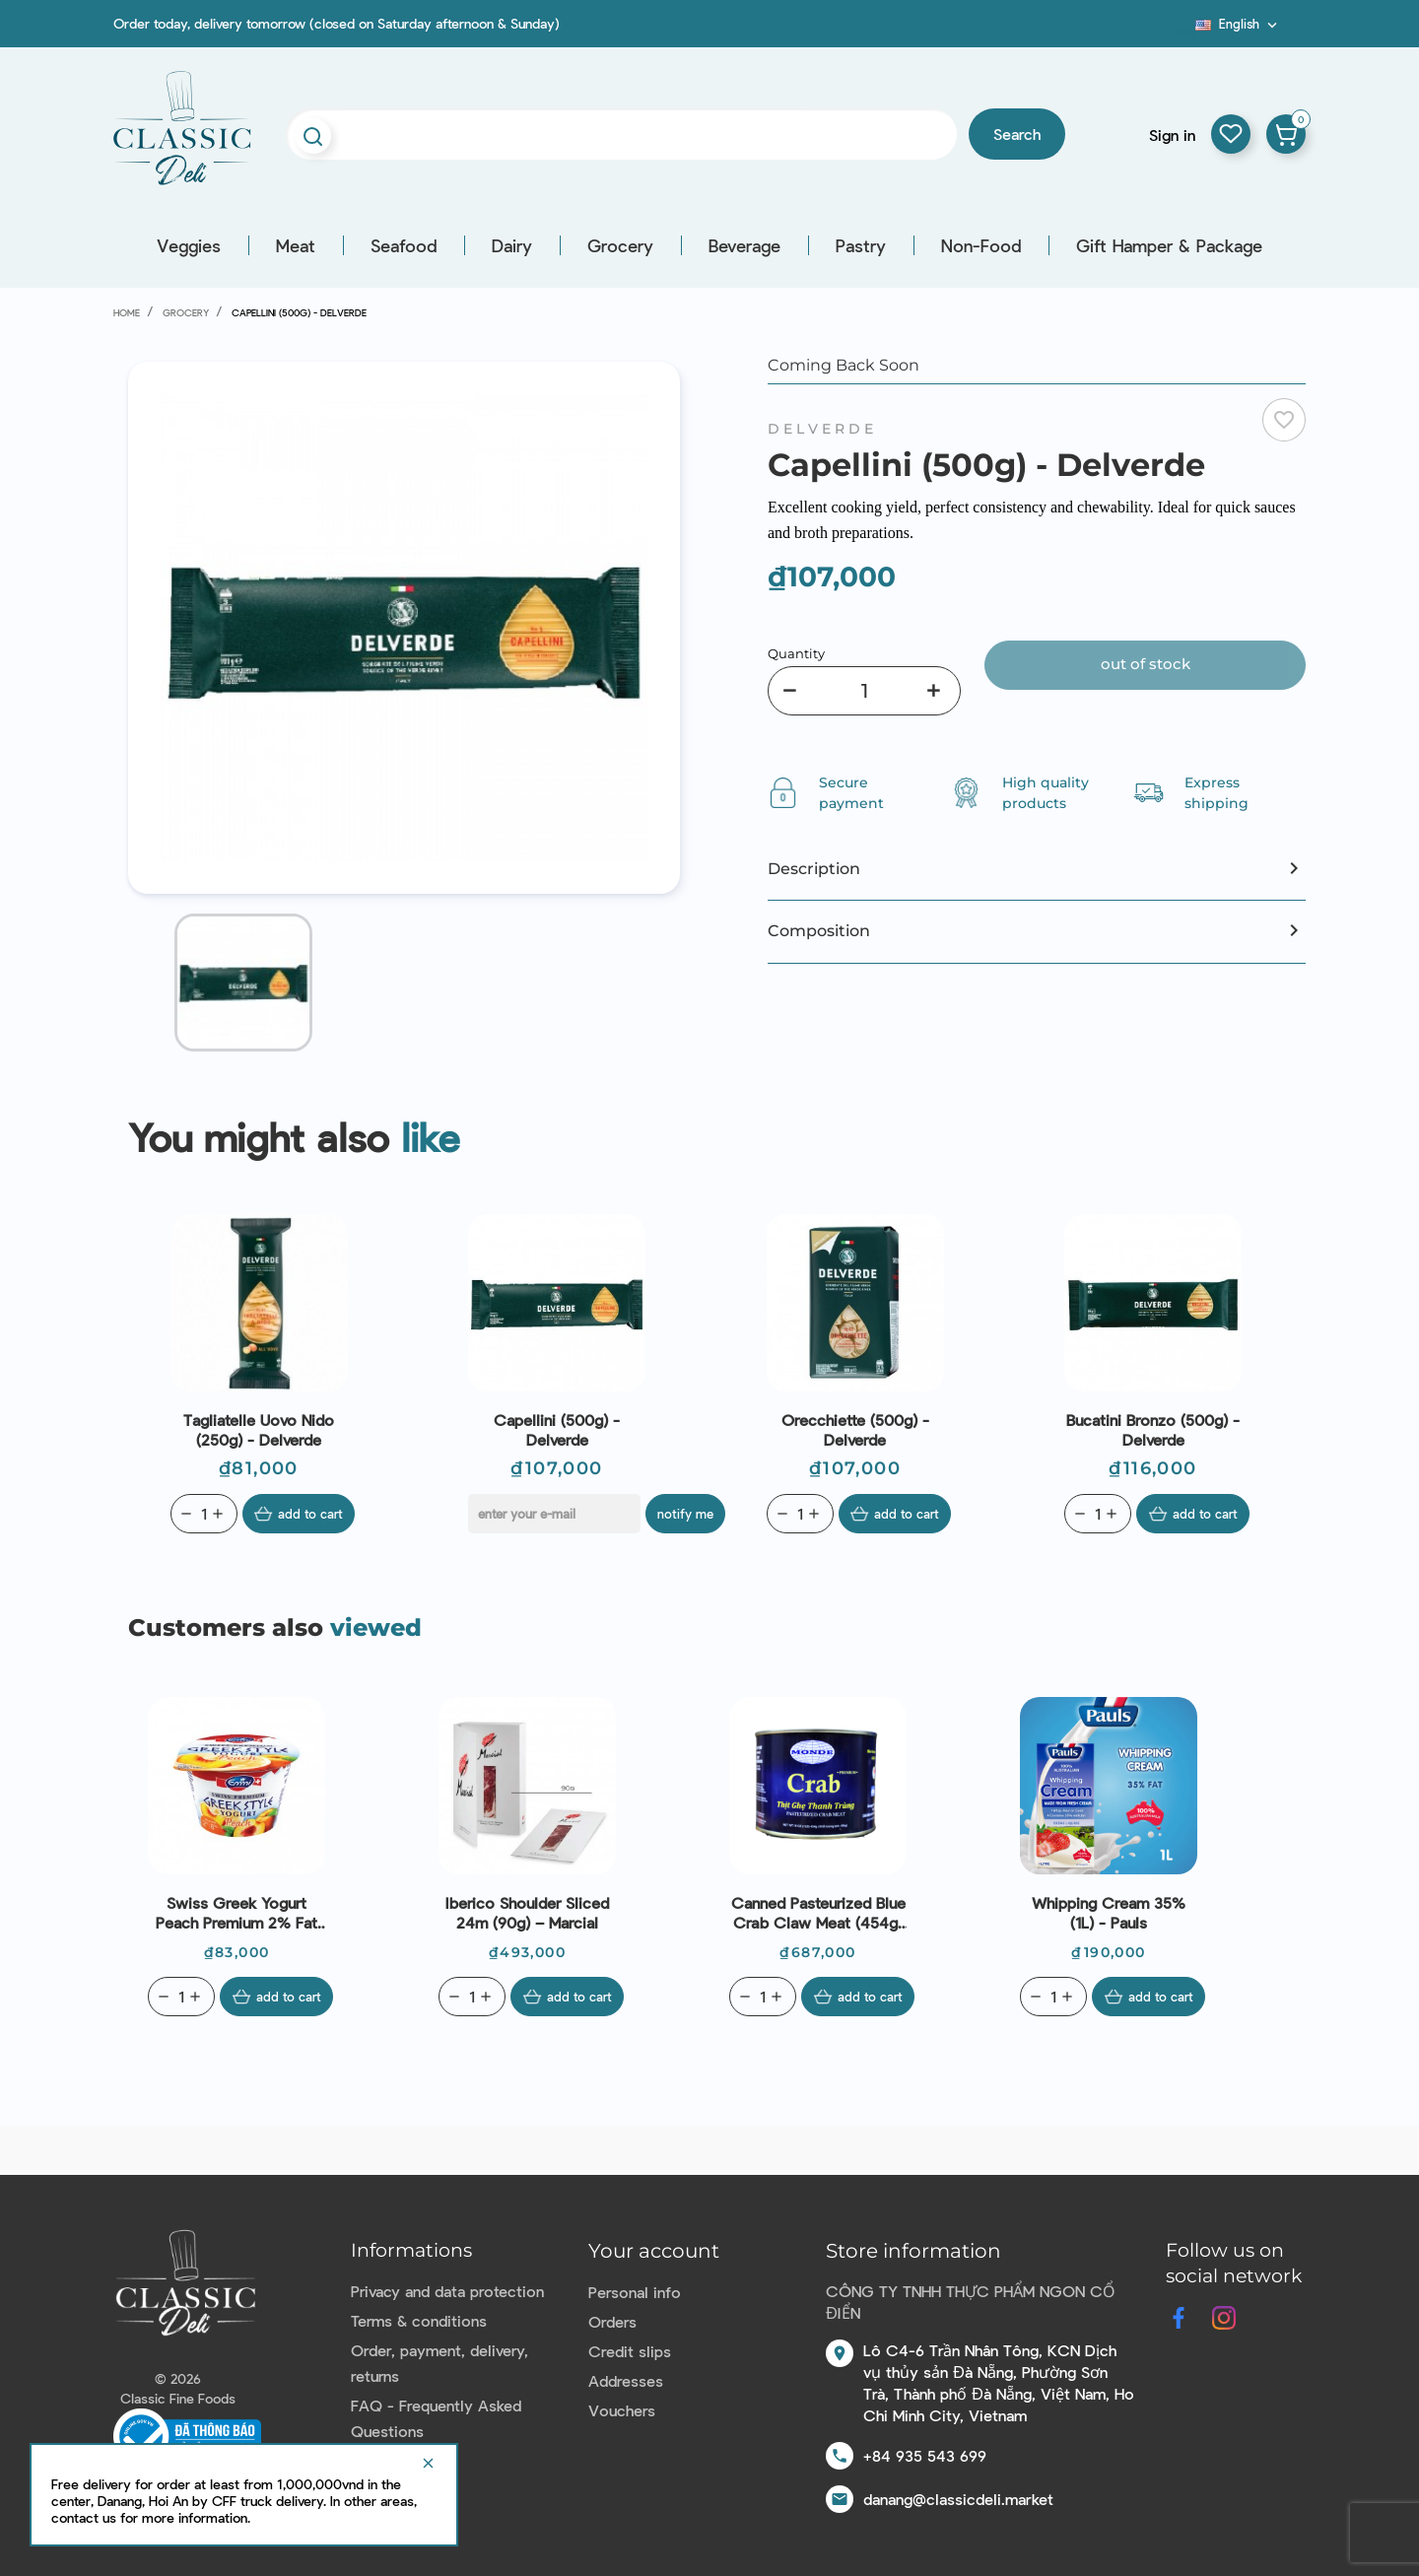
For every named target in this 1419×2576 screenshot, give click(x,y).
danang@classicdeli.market (958, 2498)
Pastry (861, 245)
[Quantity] (864, 690)
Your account (653, 2251)
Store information (913, 2251)
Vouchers (621, 2410)
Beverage (744, 245)
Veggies (189, 245)
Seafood (404, 245)
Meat (295, 245)
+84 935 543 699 (924, 2455)
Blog (1183, 30)
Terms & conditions (419, 2320)
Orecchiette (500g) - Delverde (855, 1429)
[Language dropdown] (1238, 23)
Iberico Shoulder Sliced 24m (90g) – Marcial (527, 1912)
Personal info (634, 2291)
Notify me (688, 1514)
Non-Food (981, 245)
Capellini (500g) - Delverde (557, 1429)
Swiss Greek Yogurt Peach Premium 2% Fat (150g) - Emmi (236, 1912)
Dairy (512, 245)
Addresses (625, 2380)
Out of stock (1145, 663)
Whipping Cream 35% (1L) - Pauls (1108, 1912)
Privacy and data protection (447, 2290)
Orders (612, 2321)
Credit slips (629, 2350)
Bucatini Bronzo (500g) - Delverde (1153, 1429)
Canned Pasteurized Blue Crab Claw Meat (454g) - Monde (818, 1912)
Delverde (823, 429)
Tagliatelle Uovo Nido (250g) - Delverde (258, 1429)
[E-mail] (554, 1513)
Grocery (620, 245)
